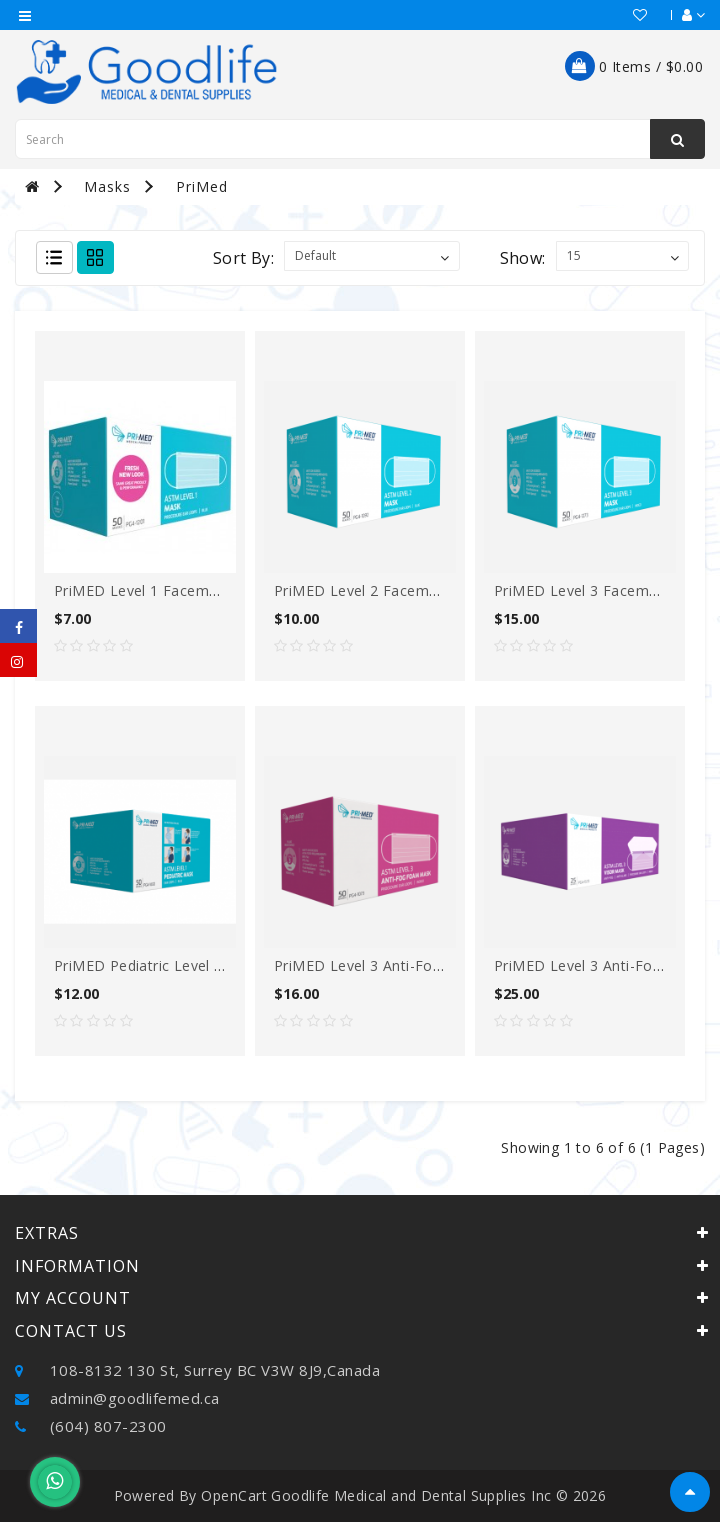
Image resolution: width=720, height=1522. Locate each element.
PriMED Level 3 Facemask (583, 590)
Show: (523, 258)
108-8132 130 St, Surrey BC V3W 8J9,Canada (197, 1370)
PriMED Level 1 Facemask (143, 590)
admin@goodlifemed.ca (117, 1398)
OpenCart (234, 1495)
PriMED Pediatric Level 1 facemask (175, 965)
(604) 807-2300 (91, 1426)
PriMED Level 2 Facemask (363, 590)
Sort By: (243, 258)
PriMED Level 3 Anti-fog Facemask (394, 965)
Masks (107, 186)
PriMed (202, 186)
